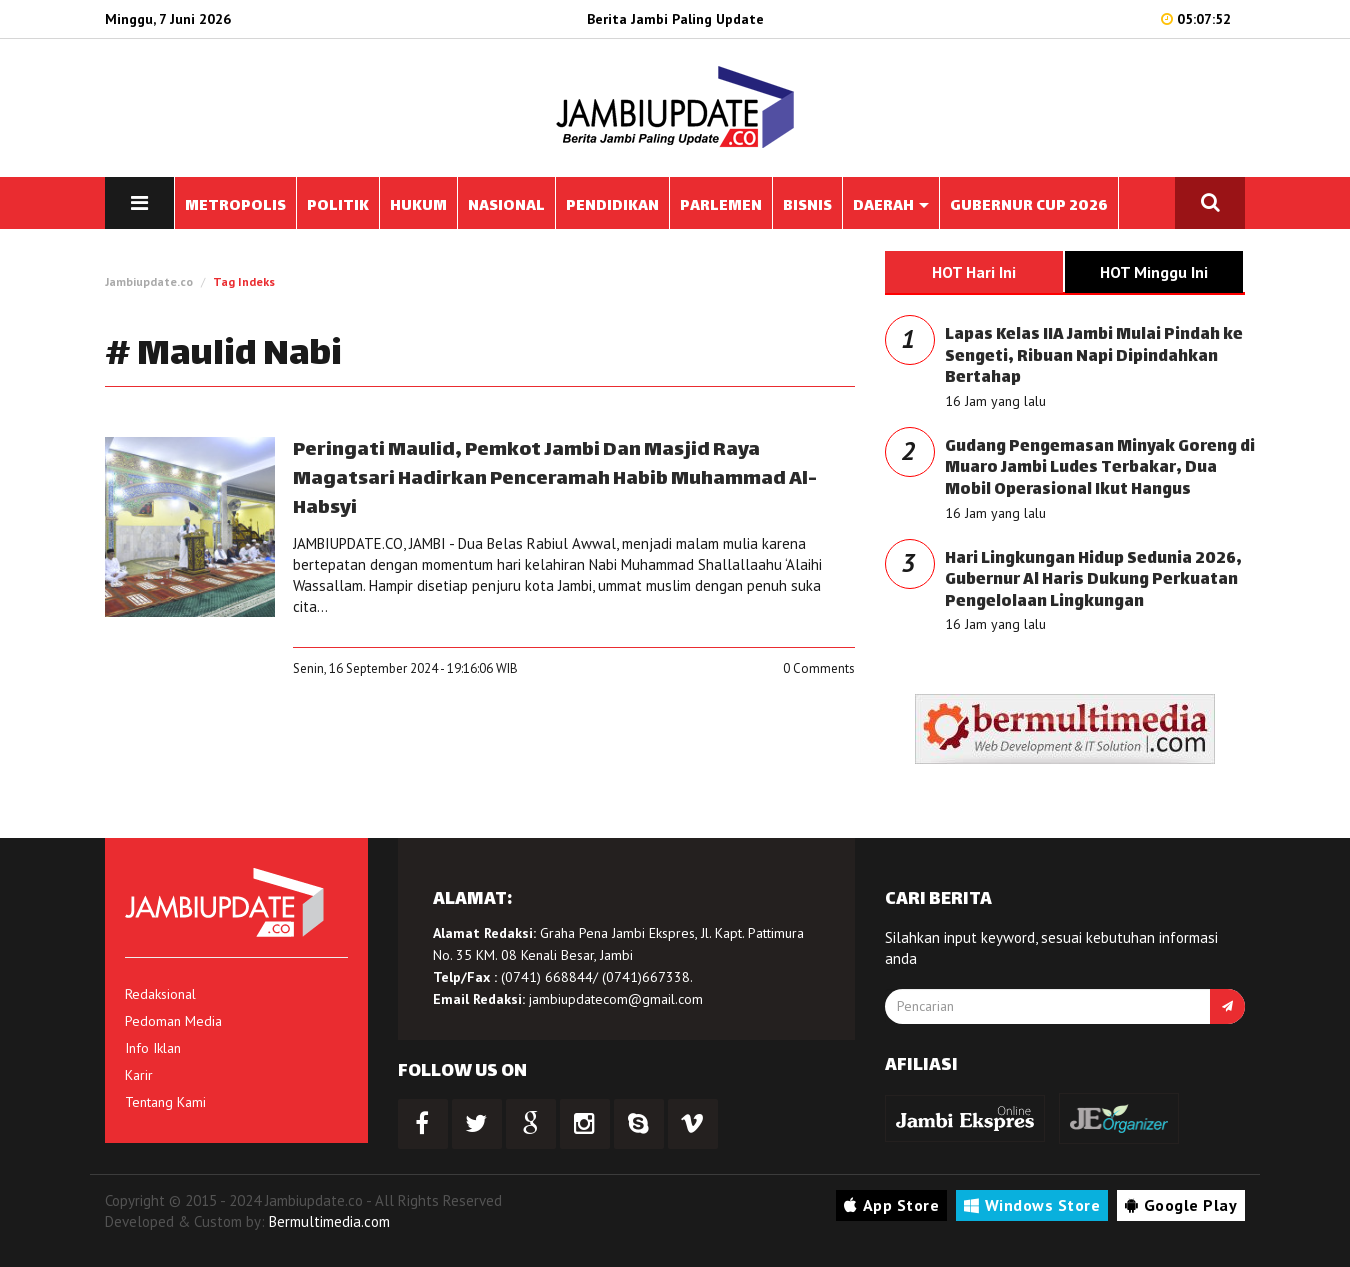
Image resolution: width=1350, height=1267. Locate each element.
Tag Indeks (244, 281)
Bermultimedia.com (329, 1221)
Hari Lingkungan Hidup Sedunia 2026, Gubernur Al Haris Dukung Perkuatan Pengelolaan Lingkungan (1093, 581)
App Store (891, 1205)
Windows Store (1032, 1205)
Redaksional (160, 994)
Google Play (1181, 1205)
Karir (139, 1075)
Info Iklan (153, 1048)
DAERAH (891, 206)
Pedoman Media (173, 1021)
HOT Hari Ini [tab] (974, 272)
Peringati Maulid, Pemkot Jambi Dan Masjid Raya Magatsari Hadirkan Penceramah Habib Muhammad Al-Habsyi (555, 479)
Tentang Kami (165, 1102)
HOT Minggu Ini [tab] (1154, 272)
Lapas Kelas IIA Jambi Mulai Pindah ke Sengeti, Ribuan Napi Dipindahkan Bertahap (1094, 357)
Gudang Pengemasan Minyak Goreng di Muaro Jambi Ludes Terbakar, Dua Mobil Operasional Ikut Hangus (1100, 469)
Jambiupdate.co (149, 281)
